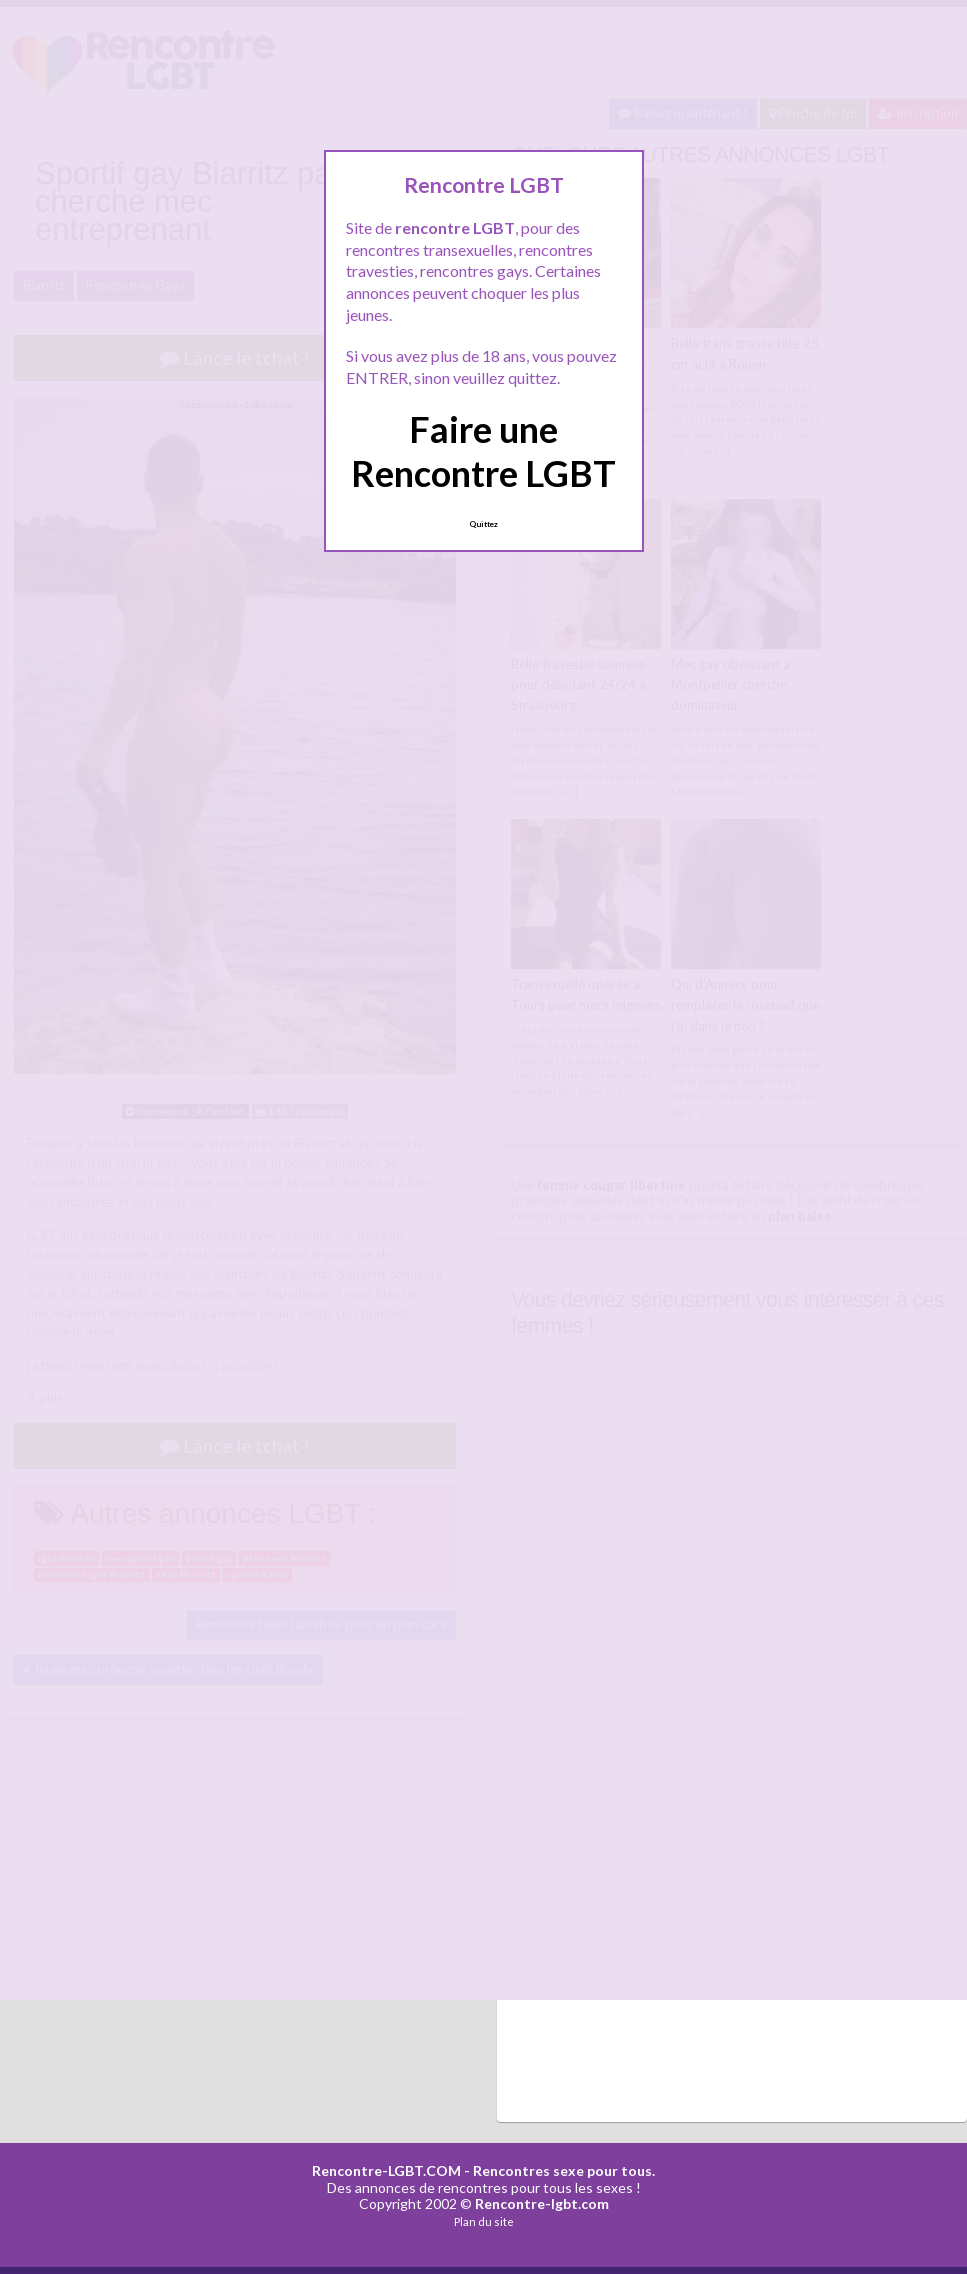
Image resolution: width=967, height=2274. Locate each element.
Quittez (483, 524)
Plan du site (484, 2221)
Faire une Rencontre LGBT (483, 450)
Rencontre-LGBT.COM (386, 2170)
